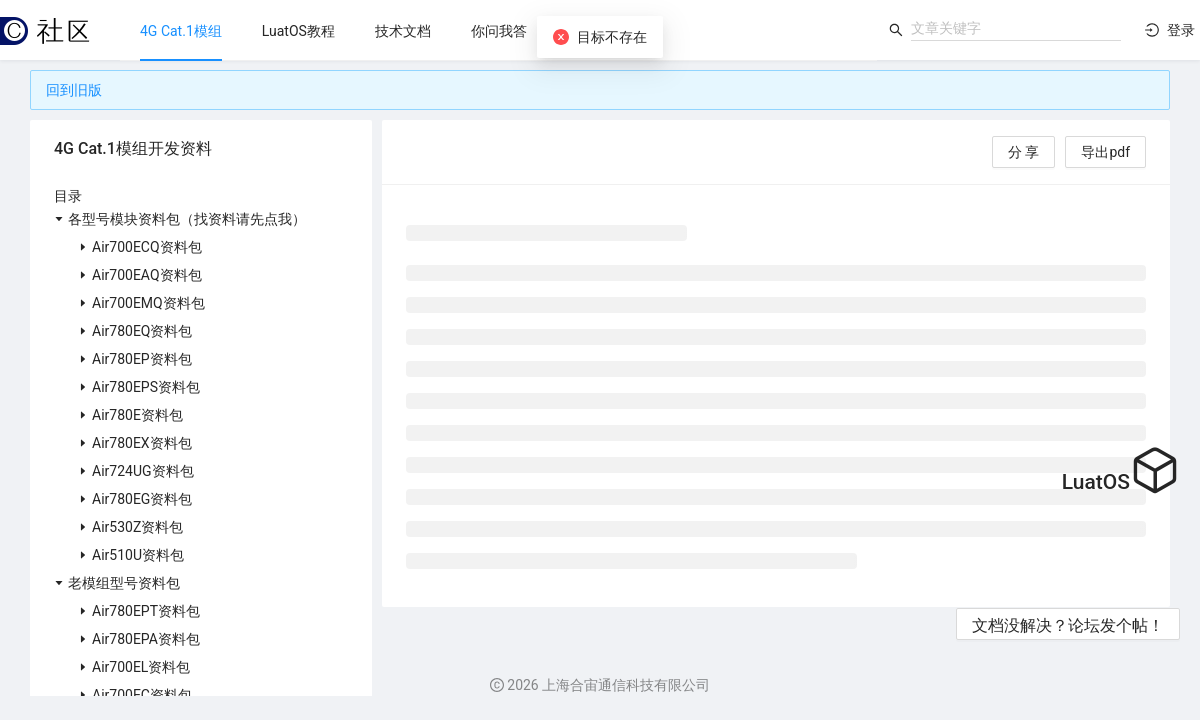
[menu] (498, 30)
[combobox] (1016, 28)
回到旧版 (74, 90)
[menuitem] (181, 31)
